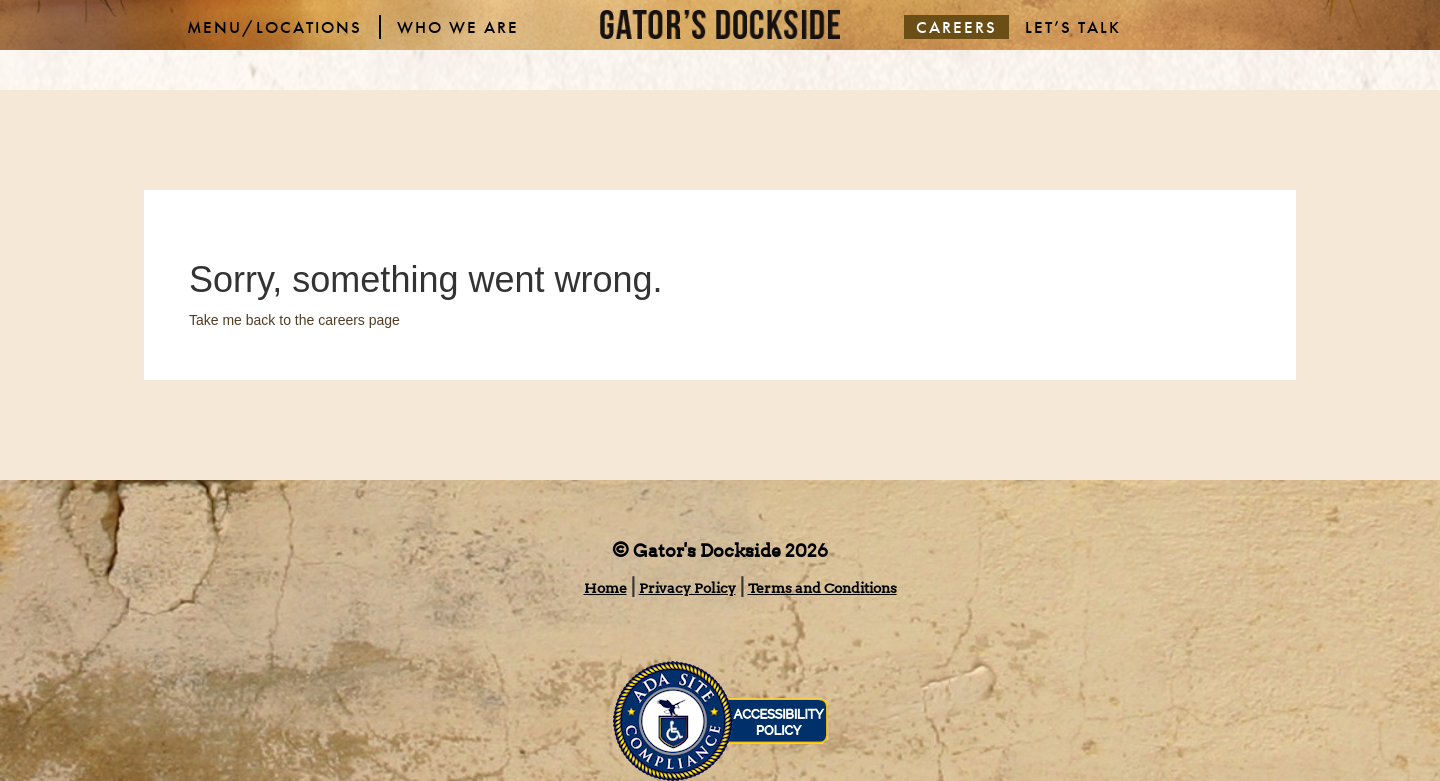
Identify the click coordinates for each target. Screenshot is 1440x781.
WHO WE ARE (458, 27)
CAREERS (956, 27)
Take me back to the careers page (294, 320)
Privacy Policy (687, 588)
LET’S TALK (1073, 27)
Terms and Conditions (822, 588)
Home (605, 588)
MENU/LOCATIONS (274, 27)
